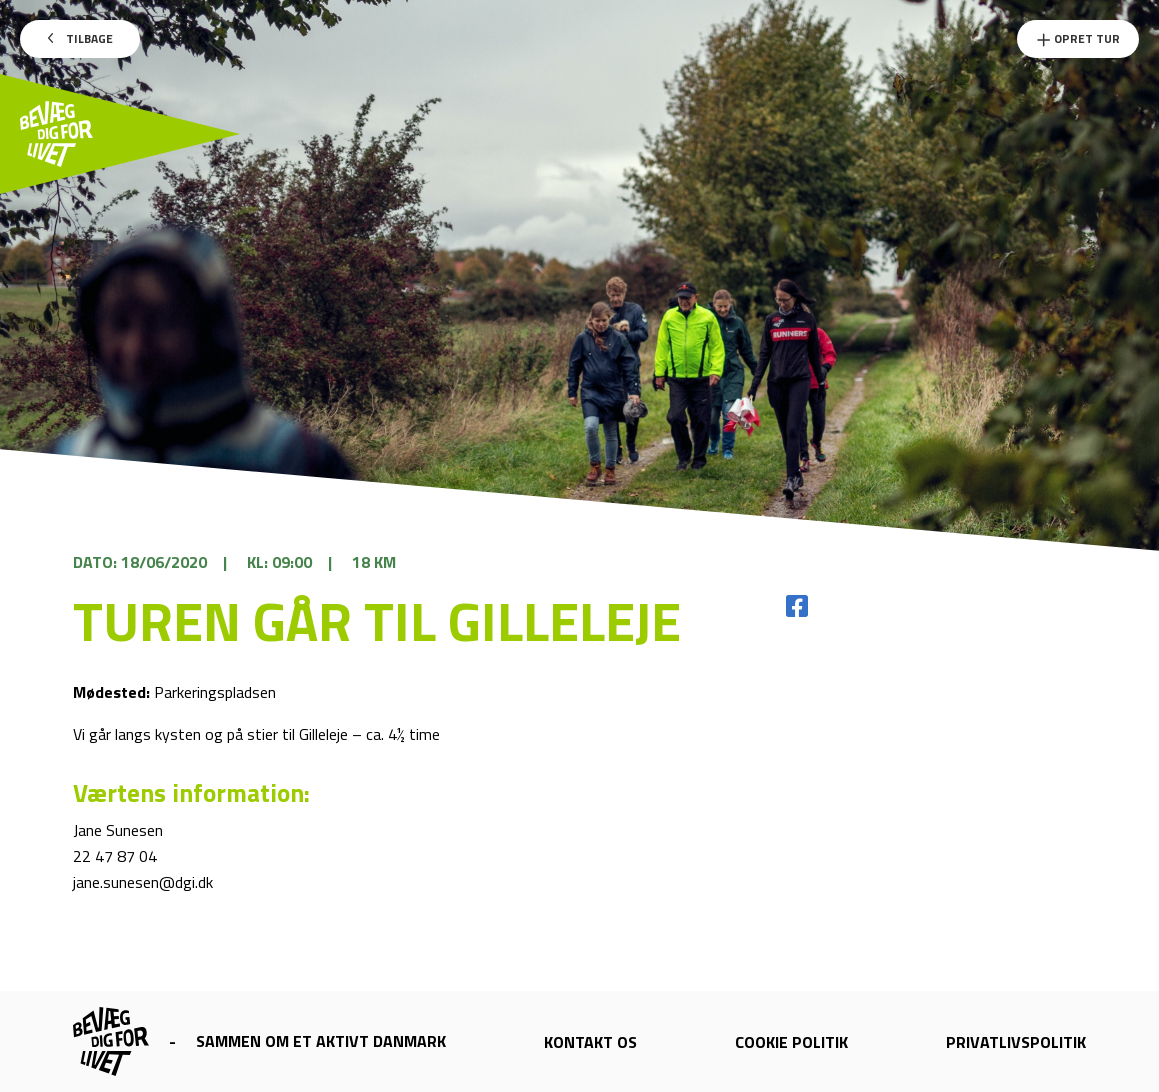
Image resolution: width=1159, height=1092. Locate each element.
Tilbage (80, 38)
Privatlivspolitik (1016, 1042)
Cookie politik (791, 1042)
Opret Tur (1078, 38)
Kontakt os (590, 1042)
